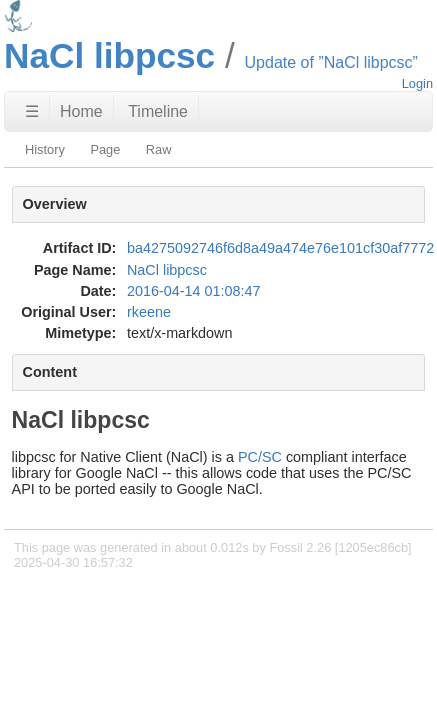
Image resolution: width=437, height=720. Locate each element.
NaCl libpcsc (167, 270)
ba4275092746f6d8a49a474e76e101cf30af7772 (280, 248)
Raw (159, 149)
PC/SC (260, 457)
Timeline (158, 111)
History (45, 149)
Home (81, 111)
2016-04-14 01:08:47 (194, 291)
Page (105, 149)
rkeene (149, 312)
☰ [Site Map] (32, 111)
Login (417, 83)
